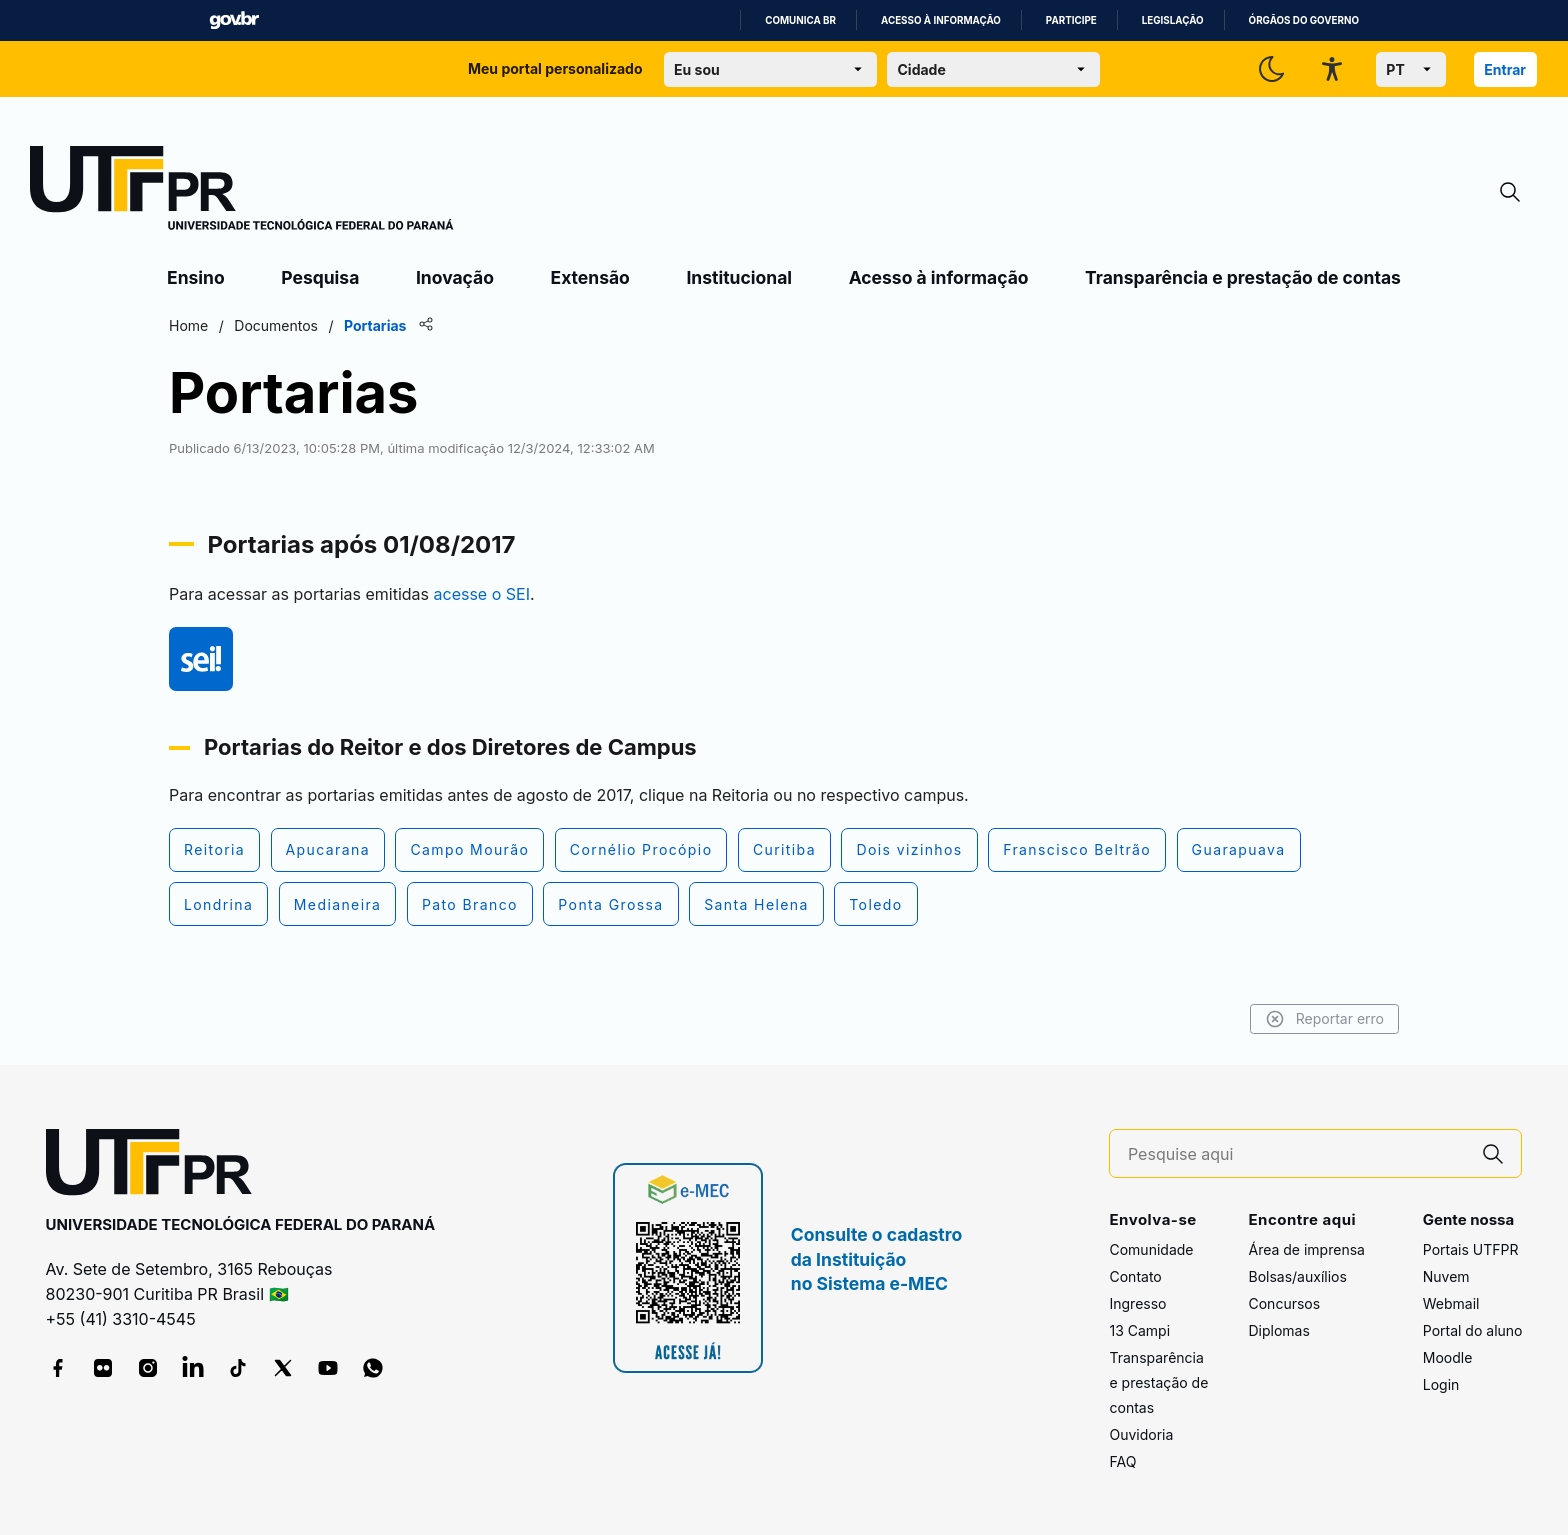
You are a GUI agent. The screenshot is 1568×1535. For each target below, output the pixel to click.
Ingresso (1137, 1303)
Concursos (1284, 1303)
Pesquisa (320, 277)
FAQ (1122, 1461)
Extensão (590, 277)
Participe (1071, 20)
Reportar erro (1324, 1019)
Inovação (455, 277)
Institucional (739, 277)
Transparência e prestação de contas (1243, 277)
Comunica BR (800, 20)
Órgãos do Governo (1304, 20)
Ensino (196, 277)
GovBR (234, 20)
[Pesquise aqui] (1297, 1154)
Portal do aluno (1473, 1330)
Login (1441, 1384)
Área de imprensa (1306, 1249)
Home (188, 325)
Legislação (1173, 20)
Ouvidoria (1141, 1434)
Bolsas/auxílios (1297, 1276)
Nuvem (1446, 1276)
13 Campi (1139, 1330)
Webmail (1451, 1303)
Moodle (1448, 1357)
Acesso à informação (941, 20)
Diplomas (1278, 1330)
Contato (1135, 1276)
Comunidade (1151, 1249)
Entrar (1505, 69)
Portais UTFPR (1471, 1249)
